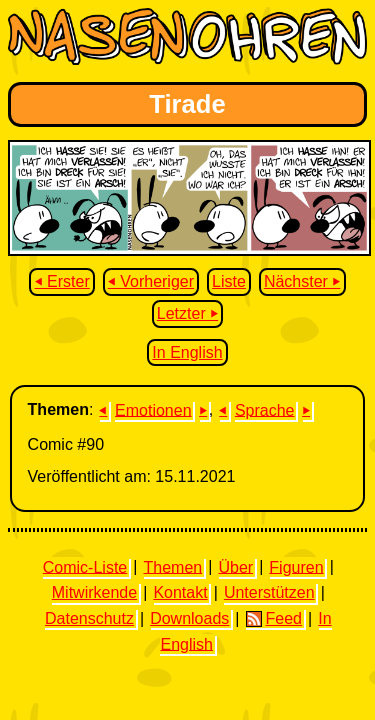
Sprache (265, 409)
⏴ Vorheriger (151, 281)
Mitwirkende (94, 592)
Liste (229, 281)
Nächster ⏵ (302, 281)
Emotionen (153, 409)
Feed (274, 619)
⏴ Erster (62, 281)
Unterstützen (269, 592)
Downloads (189, 618)
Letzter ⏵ (187, 313)
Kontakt (180, 592)
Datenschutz (89, 618)
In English (187, 352)
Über (235, 566)
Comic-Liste (85, 566)
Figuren (296, 566)
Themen (172, 566)
